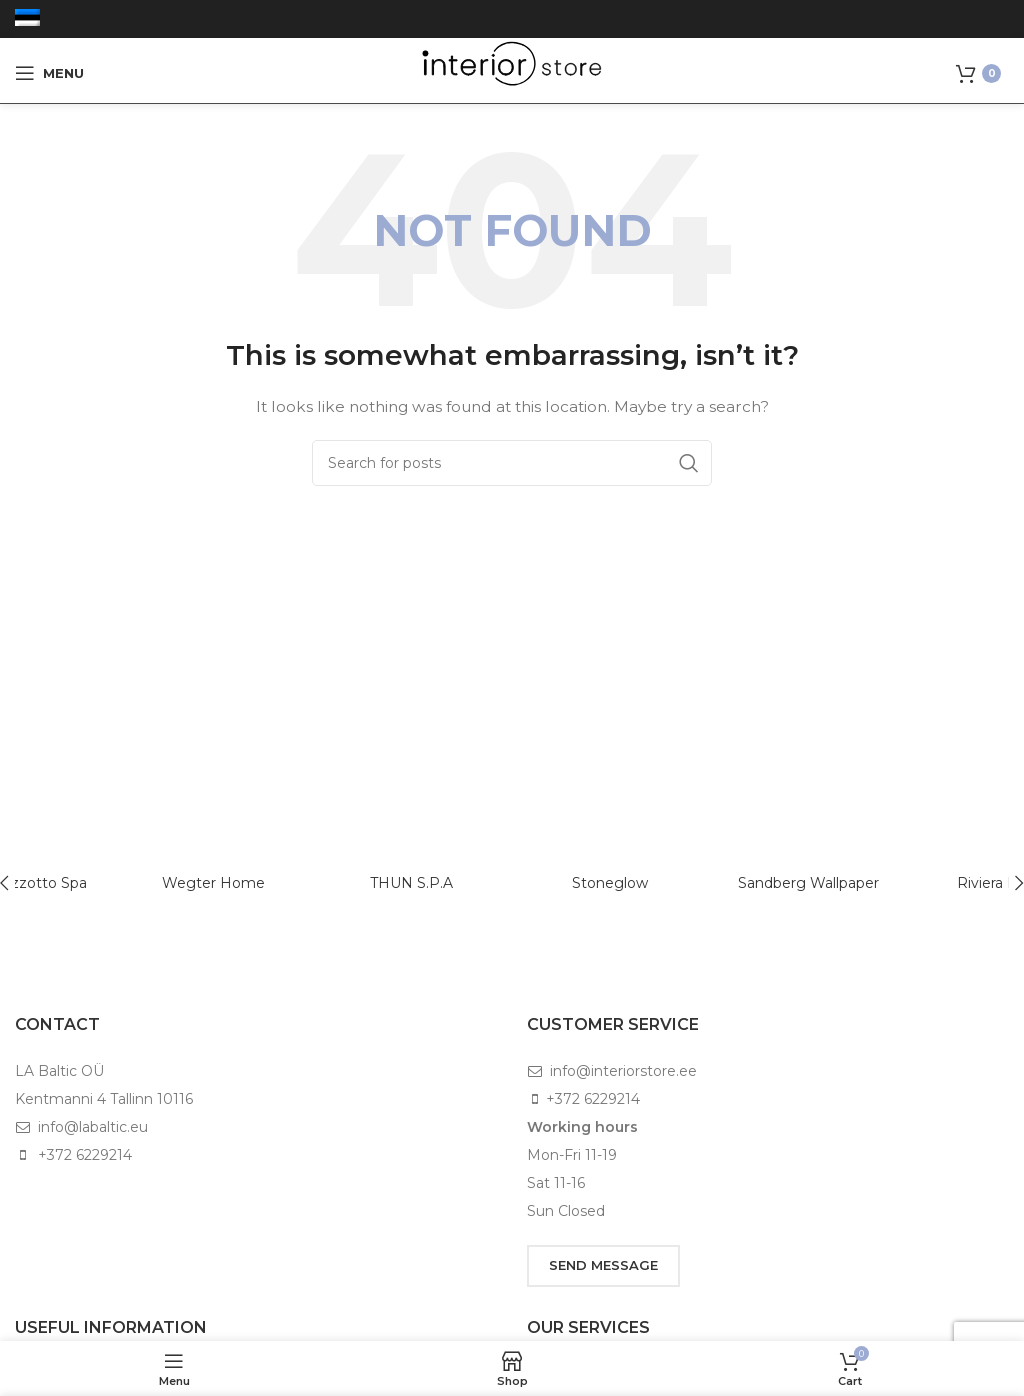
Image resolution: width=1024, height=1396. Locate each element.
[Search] (512, 463)
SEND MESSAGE (603, 1265)
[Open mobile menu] (49, 73)
